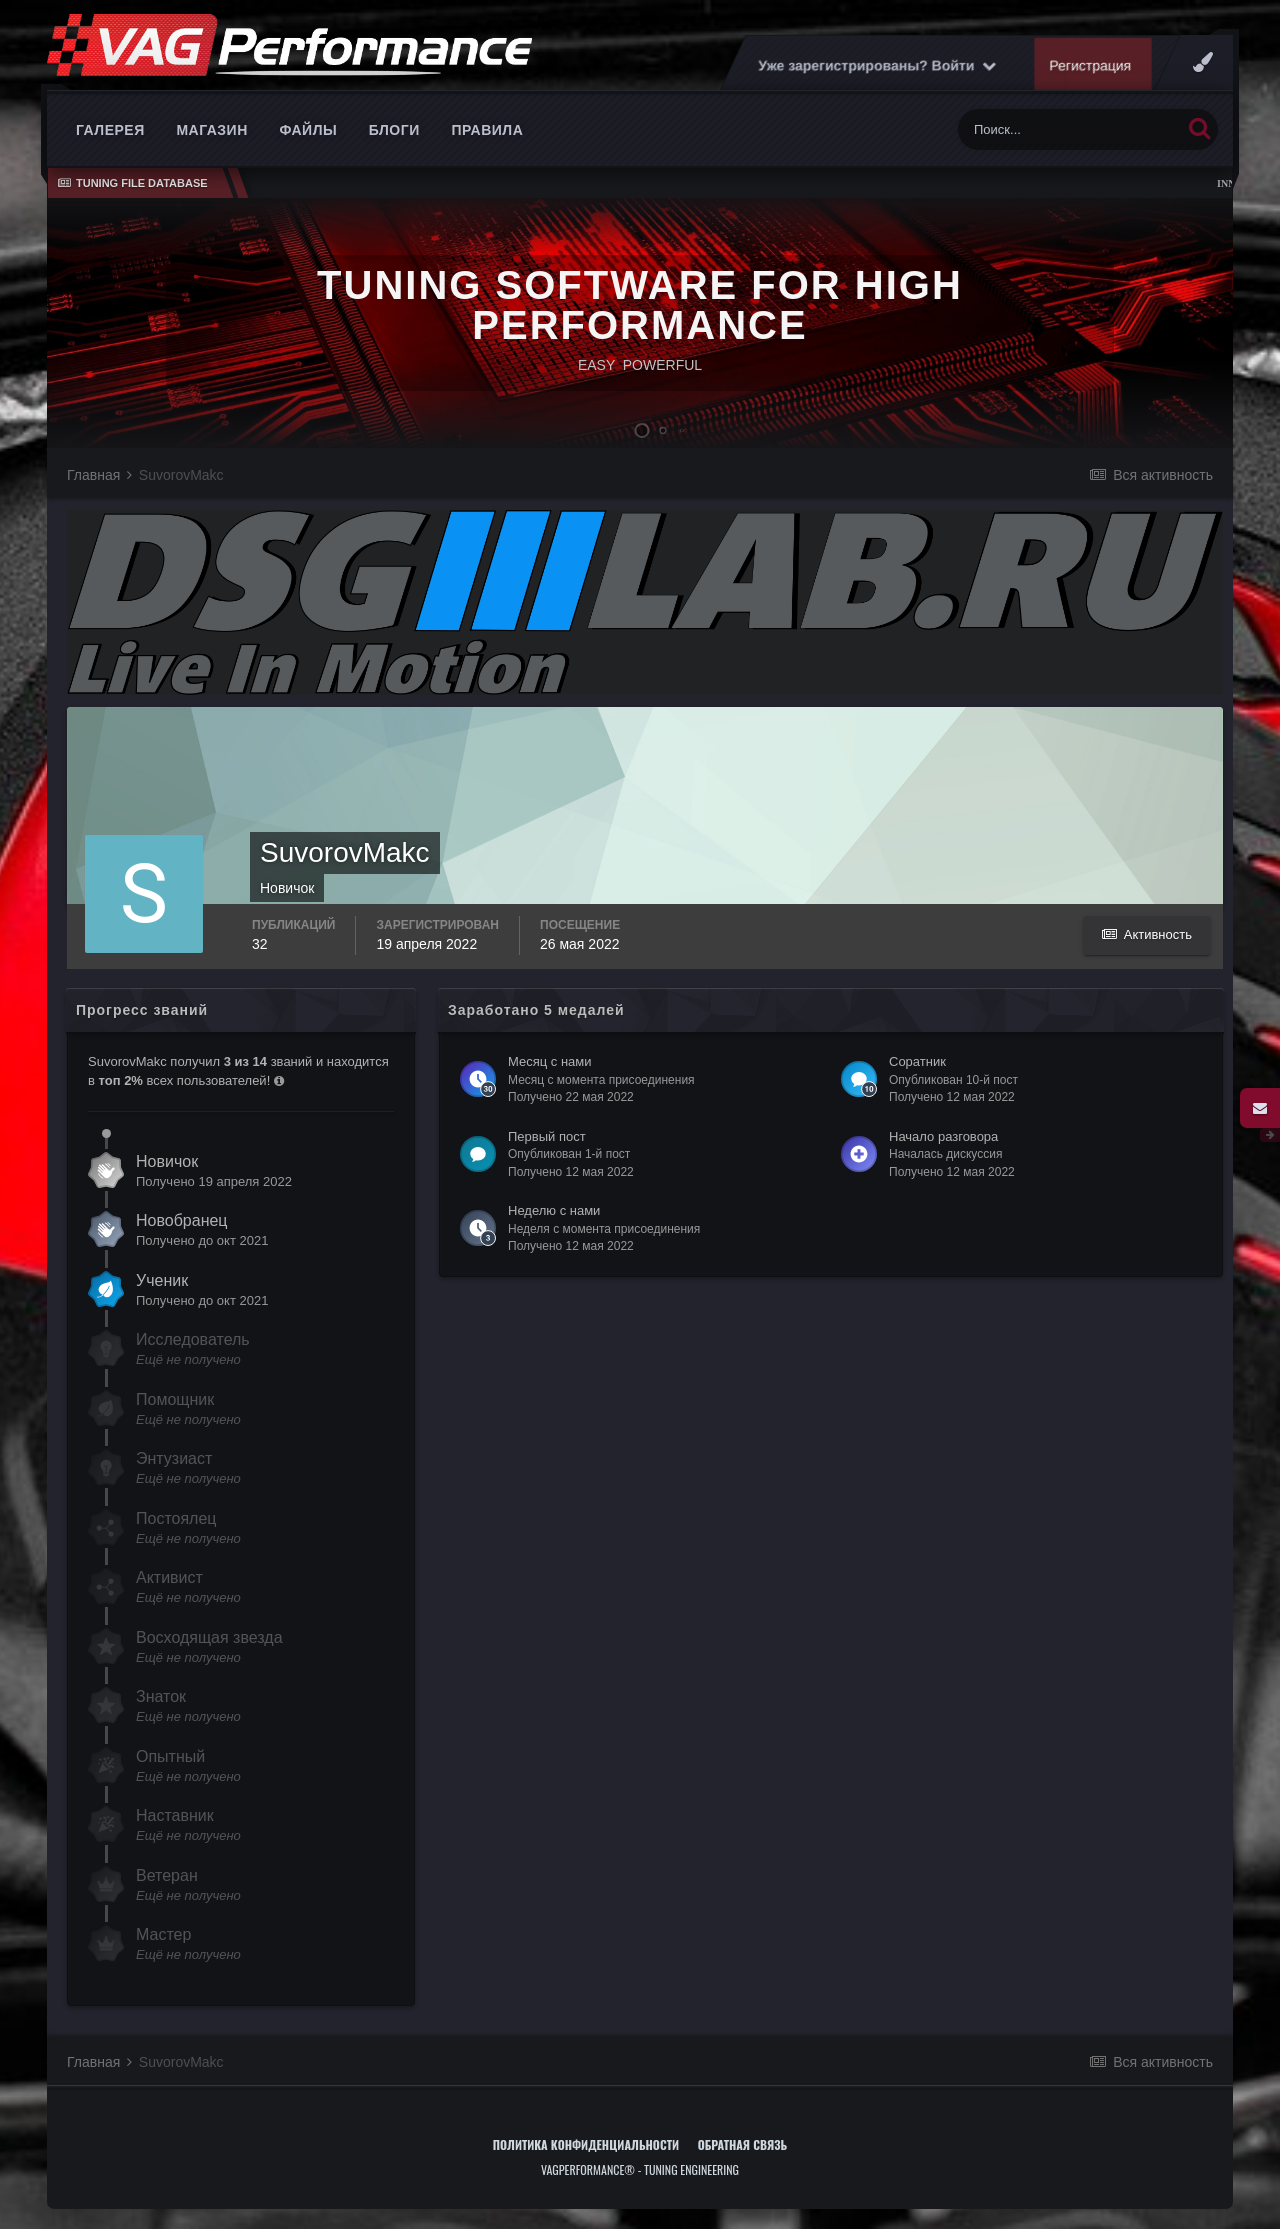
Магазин (211, 130)
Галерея (110, 130)
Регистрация (1091, 65)
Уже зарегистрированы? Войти (877, 65)
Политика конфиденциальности (586, 2144)
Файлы (308, 130)
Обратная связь (743, 2144)
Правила (487, 130)
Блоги (394, 130)
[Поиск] (1069, 129)
